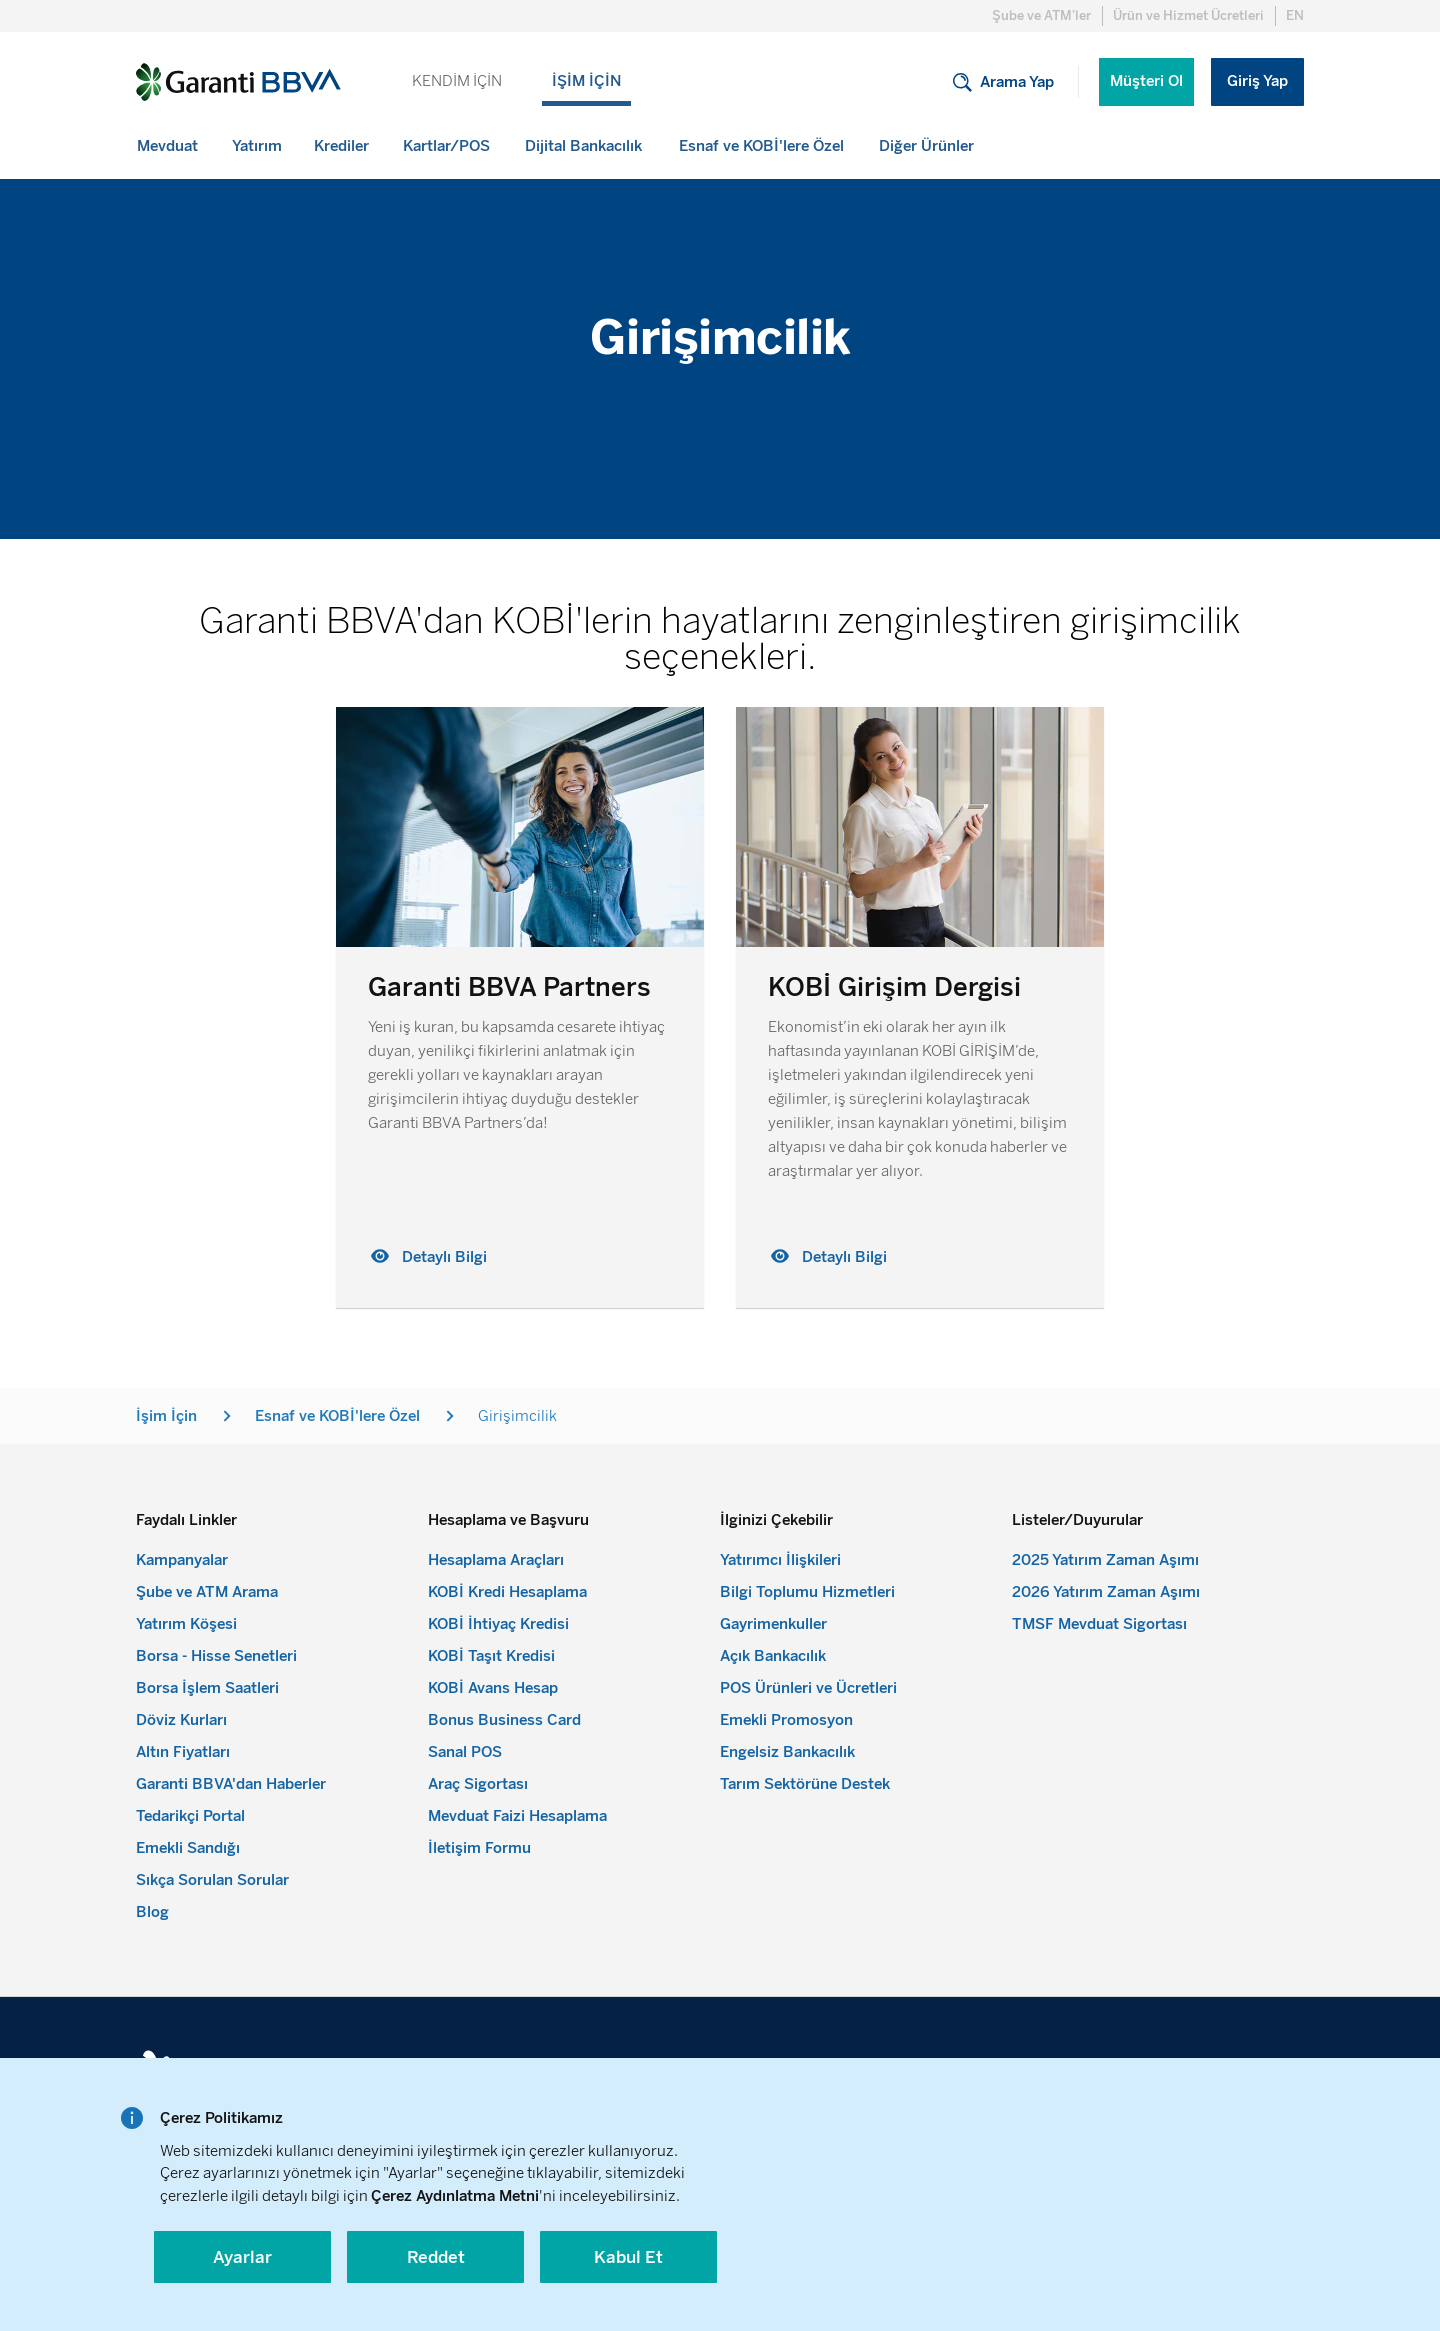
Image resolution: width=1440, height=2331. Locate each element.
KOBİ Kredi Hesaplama (507, 1592)
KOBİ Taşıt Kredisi (491, 1656)
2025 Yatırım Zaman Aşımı (1105, 1560)
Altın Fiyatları (183, 1752)
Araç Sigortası (478, 1784)
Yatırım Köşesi (186, 1624)
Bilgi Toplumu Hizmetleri (807, 1592)
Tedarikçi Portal (190, 1816)
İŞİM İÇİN (586, 81)
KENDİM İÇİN (457, 81)
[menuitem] (169, 146)
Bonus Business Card (504, 1720)
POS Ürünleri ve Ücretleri (808, 1688)
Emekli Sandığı (188, 1848)
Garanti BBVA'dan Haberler (231, 1784)
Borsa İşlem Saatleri (207, 1688)
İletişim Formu (479, 1848)
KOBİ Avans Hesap (493, 1688)
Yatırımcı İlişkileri (780, 1560)
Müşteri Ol (1146, 81)
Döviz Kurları (181, 1720)
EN (1295, 15)
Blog (152, 1912)
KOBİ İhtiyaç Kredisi (498, 1624)
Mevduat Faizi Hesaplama (517, 1816)
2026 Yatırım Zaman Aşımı (1106, 1592)
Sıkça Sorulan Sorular (212, 1880)
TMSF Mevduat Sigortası (1099, 1624)
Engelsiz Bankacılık (787, 1752)
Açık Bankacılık (773, 1656)
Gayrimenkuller (773, 1624)
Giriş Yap (1257, 81)
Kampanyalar (182, 1560)
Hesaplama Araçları (496, 1560)
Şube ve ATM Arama (207, 1592)
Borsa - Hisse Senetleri (216, 1656)
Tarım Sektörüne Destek (805, 1784)
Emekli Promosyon (786, 1720)
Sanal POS (465, 1752)
